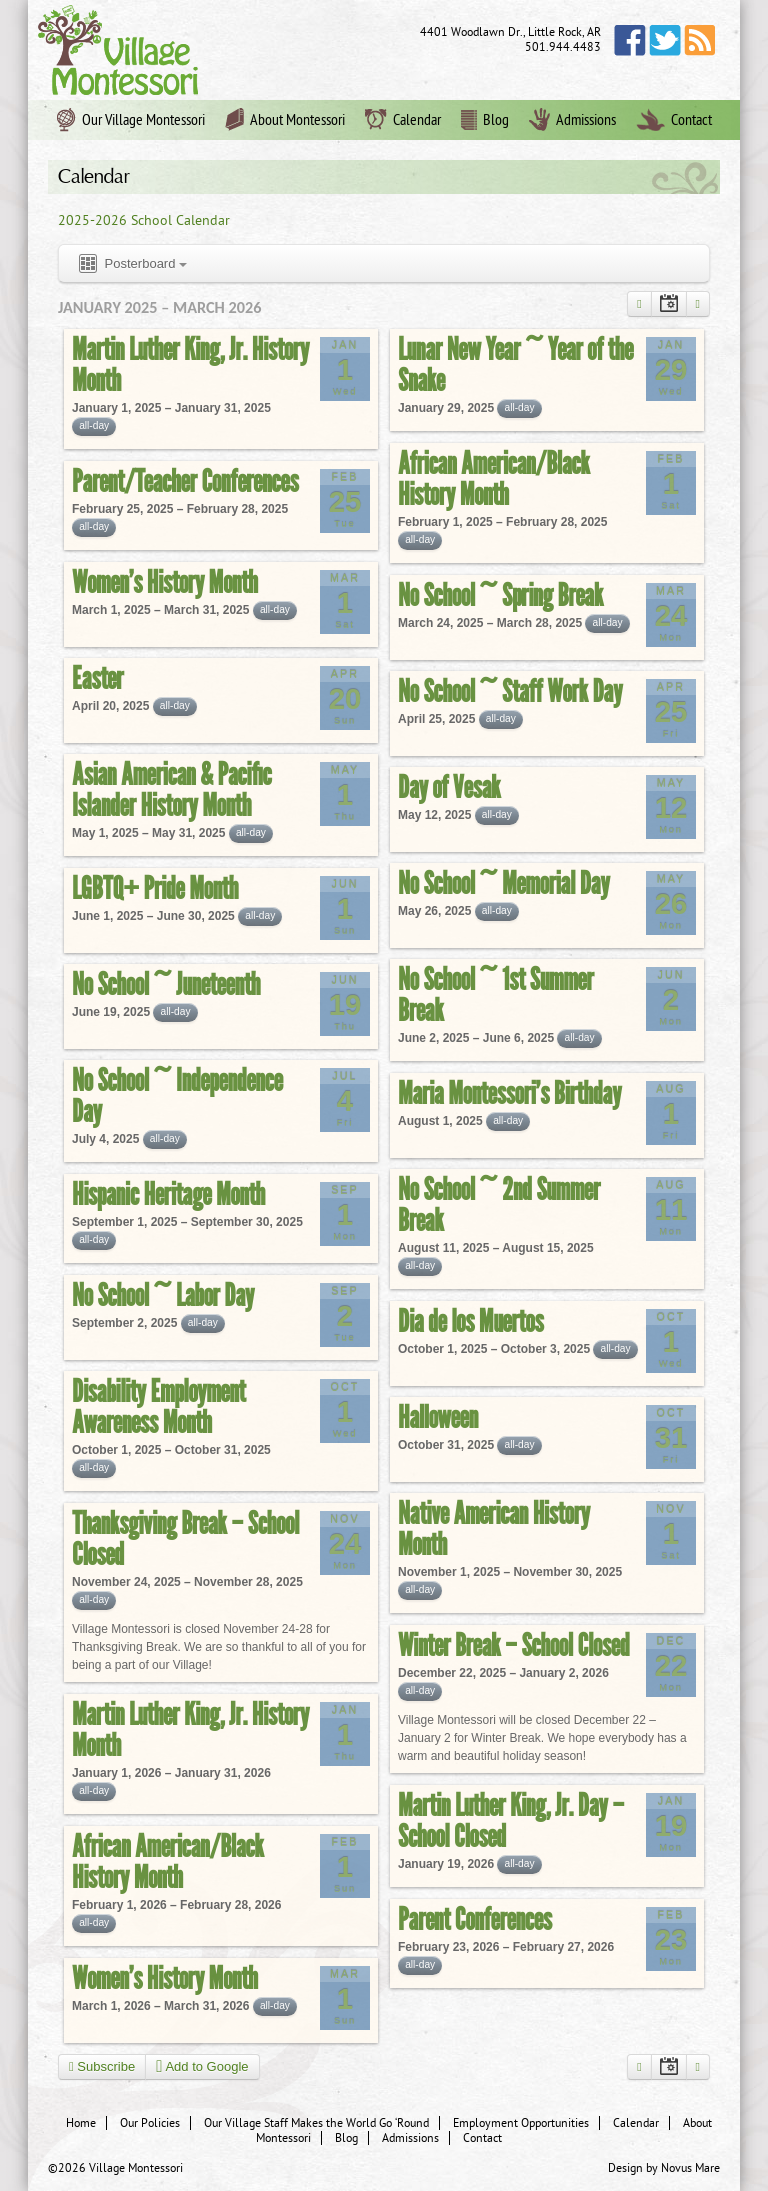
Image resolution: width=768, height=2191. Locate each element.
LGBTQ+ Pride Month (155, 888)
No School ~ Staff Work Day (510, 691)
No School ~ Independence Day (177, 1095)
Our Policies (150, 2123)
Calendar (403, 120)
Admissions (572, 120)
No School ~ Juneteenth (166, 984)
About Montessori (285, 120)
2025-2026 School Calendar (144, 220)
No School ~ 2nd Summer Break (499, 1204)
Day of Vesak (449, 787)
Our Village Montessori (131, 120)
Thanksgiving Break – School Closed (185, 1538)
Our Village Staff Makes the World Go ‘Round (316, 2123)
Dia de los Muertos (471, 1321)
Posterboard (131, 264)
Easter (97, 678)
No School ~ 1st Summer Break (496, 994)
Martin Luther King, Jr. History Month (190, 364)
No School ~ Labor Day (163, 1295)
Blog (485, 120)
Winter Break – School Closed (514, 1645)
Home (81, 2123)
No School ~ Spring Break (500, 595)
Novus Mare (690, 2168)
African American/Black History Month (494, 478)
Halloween (438, 1417)
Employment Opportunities (521, 2123)
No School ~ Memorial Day (503, 883)
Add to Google (202, 2066)
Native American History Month (494, 1528)
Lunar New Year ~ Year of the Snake (515, 364)
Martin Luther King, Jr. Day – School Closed (511, 1820)
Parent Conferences (475, 1919)
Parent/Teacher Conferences (185, 481)
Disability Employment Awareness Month (159, 1406)
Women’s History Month (165, 582)
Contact (674, 120)
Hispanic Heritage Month (168, 1194)
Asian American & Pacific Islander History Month (171, 789)
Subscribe (102, 2066)
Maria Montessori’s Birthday (509, 1093)
